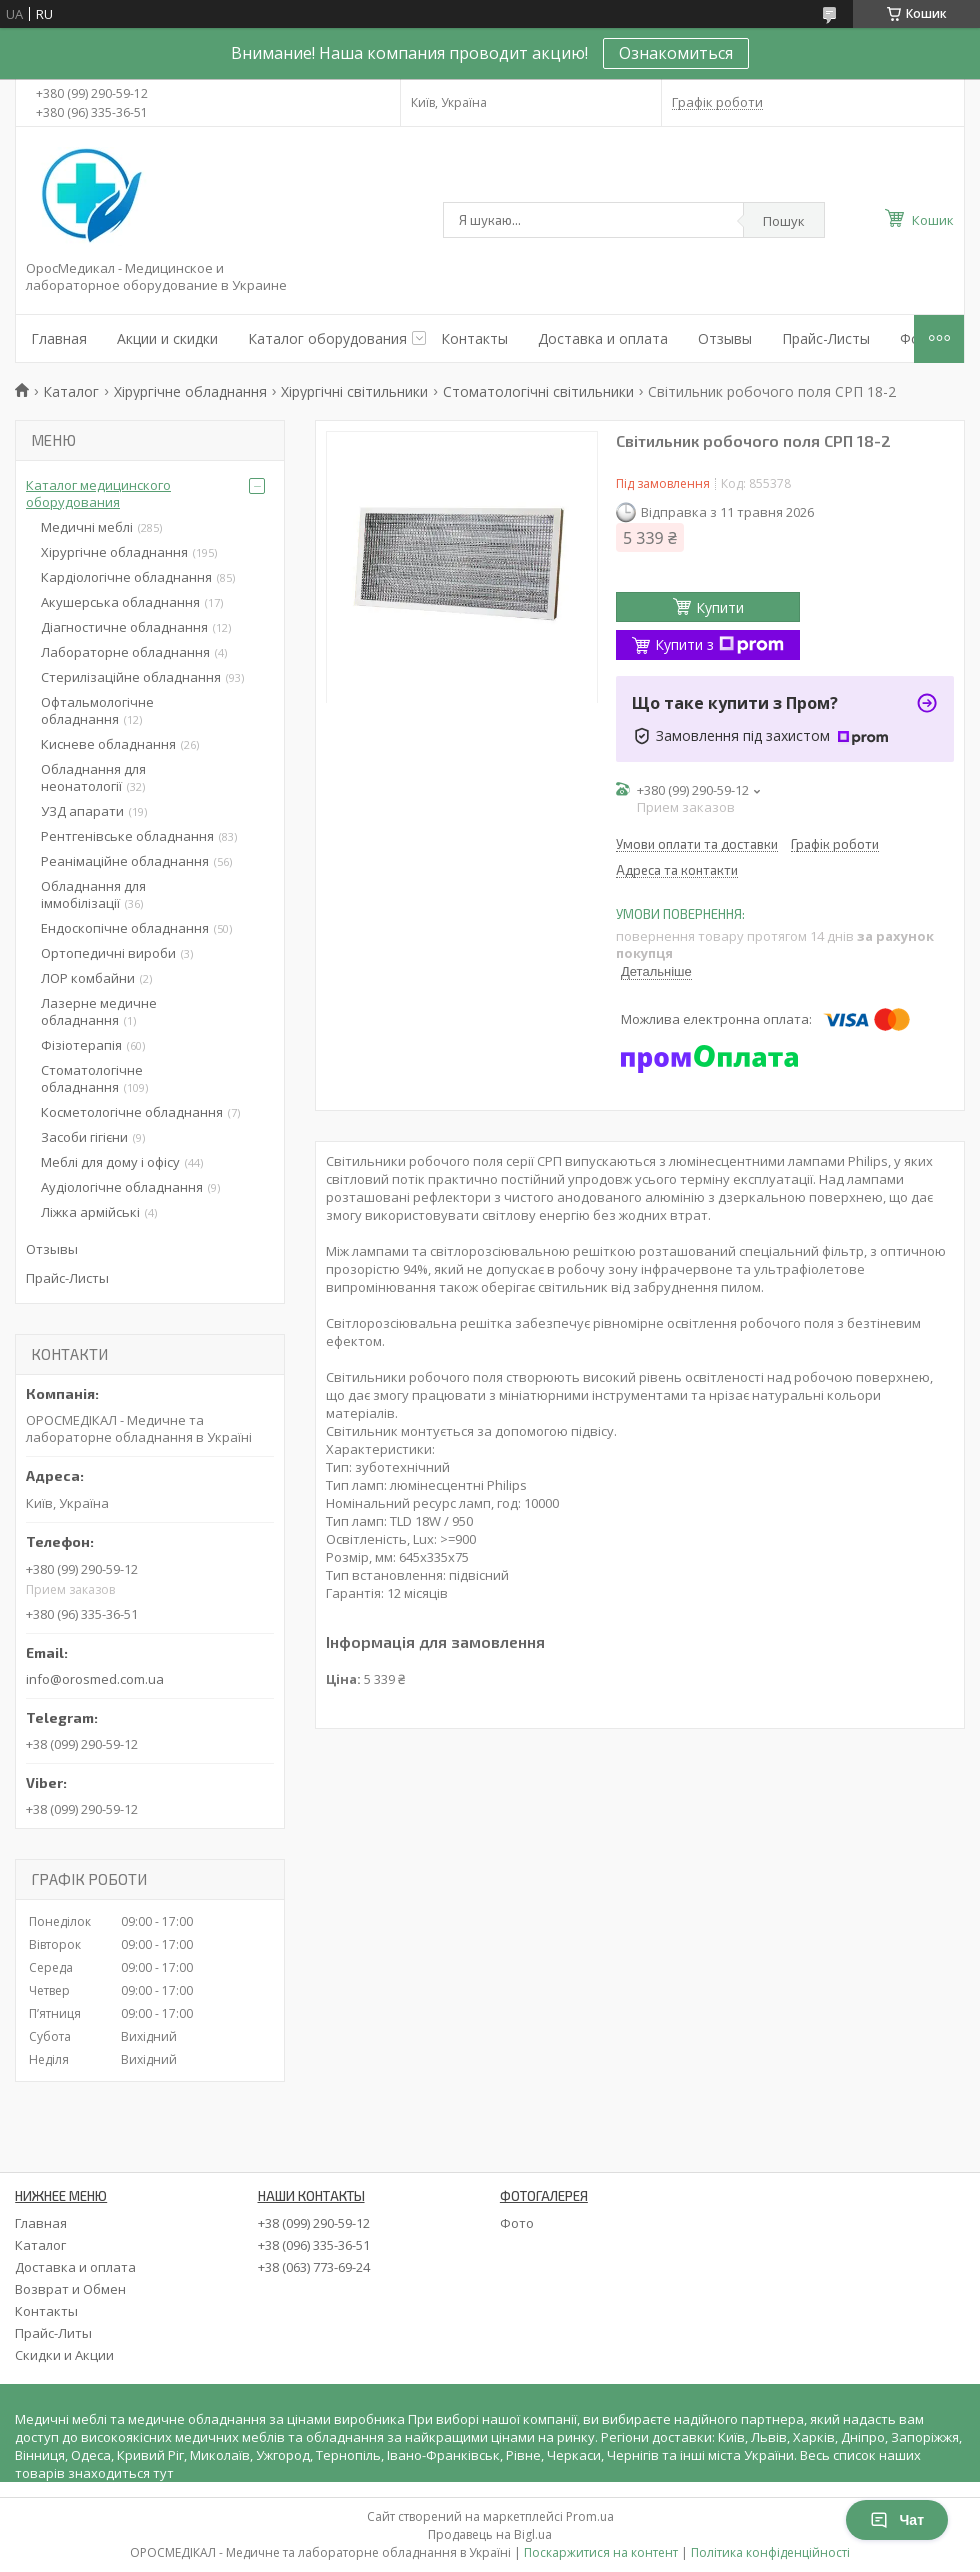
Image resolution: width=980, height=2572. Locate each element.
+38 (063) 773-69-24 (314, 2267)
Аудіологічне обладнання (122, 1187)
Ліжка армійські (90, 1212)
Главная (59, 338)
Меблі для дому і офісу (110, 1162)
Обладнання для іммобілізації (93, 894)
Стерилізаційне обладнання (131, 677)
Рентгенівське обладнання (127, 836)
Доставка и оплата (603, 338)
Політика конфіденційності (770, 2552)
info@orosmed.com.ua (95, 1679)
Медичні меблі (87, 527)
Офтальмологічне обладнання (97, 710)
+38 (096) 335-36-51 (314, 2245)
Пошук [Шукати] (784, 221)
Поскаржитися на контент (601, 2552)
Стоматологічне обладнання (92, 1078)
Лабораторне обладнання (125, 652)
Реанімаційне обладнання (125, 861)
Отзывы (725, 338)
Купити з (719, 644)
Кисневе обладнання (108, 744)
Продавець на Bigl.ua (490, 2534)
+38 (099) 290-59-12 (314, 2223)
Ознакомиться (676, 53)
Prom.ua (590, 2516)
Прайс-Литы (53, 2333)
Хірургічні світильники (354, 391)
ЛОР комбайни (88, 978)
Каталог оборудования (327, 338)
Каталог (71, 391)
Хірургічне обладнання (190, 391)
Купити (720, 607)
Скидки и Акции (64, 2355)
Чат (897, 2520)
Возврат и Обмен (70, 2289)
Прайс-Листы (826, 338)
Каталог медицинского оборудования (98, 493)
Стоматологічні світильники (538, 391)
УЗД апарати (82, 811)
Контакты (474, 338)
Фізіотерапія (81, 1045)
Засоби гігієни (84, 1137)
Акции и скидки (167, 338)
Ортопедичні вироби (108, 953)
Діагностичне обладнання (124, 627)
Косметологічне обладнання (132, 1112)
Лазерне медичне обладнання (99, 1011)
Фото (517, 2223)
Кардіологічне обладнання (126, 577)
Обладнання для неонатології (93, 777)
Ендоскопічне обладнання (125, 928)
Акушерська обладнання (120, 602)
